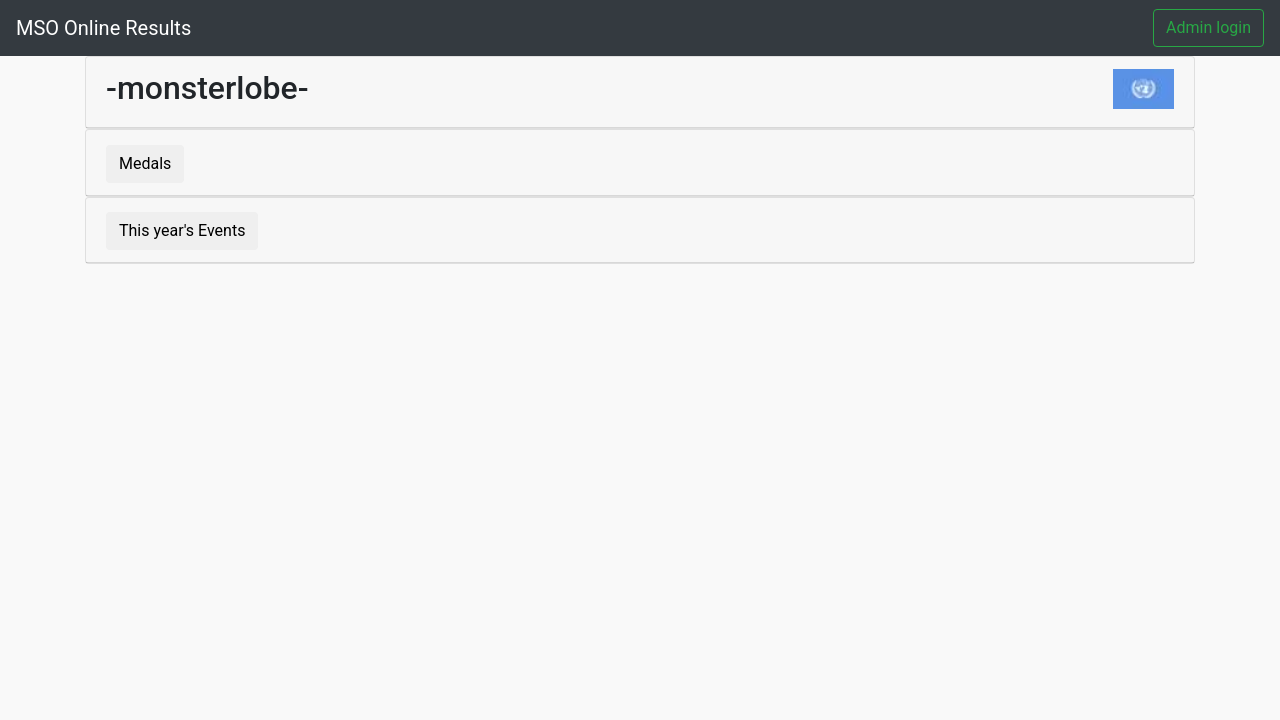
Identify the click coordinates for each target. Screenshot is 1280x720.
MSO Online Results (103, 28)
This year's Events (182, 230)
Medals (145, 163)
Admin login (1208, 27)
